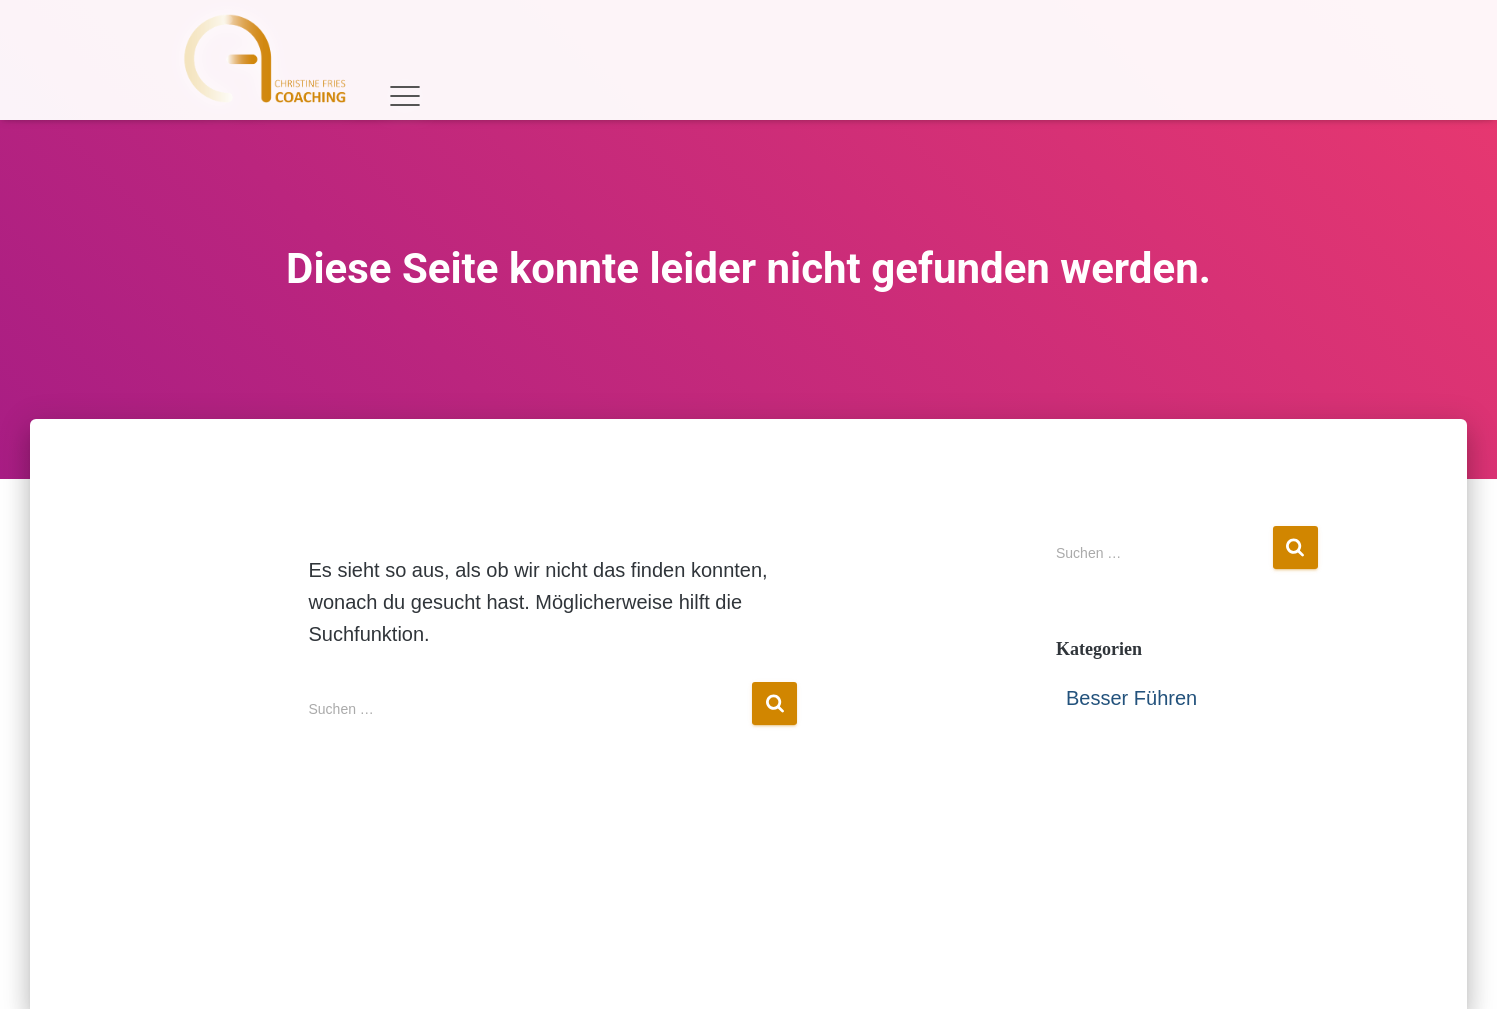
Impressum (638, 961)
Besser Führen (1131, 698)
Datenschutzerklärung (813, 961)
